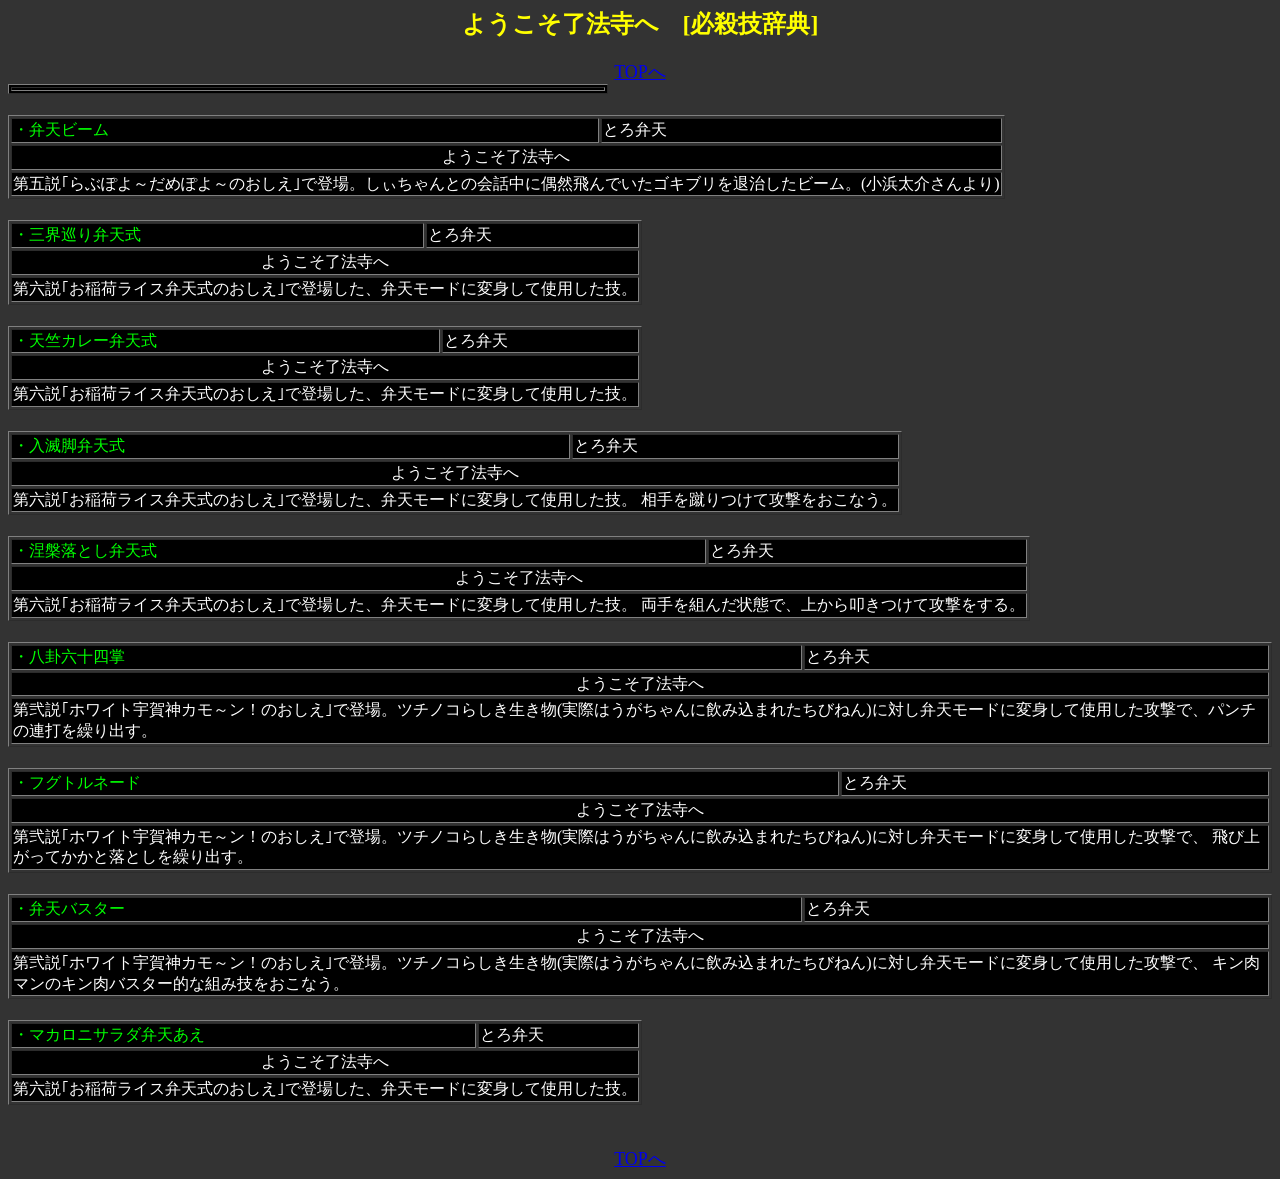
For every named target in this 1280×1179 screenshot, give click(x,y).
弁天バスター (77, 908)
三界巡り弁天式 (85, 234)
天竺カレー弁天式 (93, 340)
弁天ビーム (69, 129)
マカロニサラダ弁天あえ (117, 1034)
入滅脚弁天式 (77, 445)
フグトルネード (85, 782)
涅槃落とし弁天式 (93, 550)
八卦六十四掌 (77, 656)
